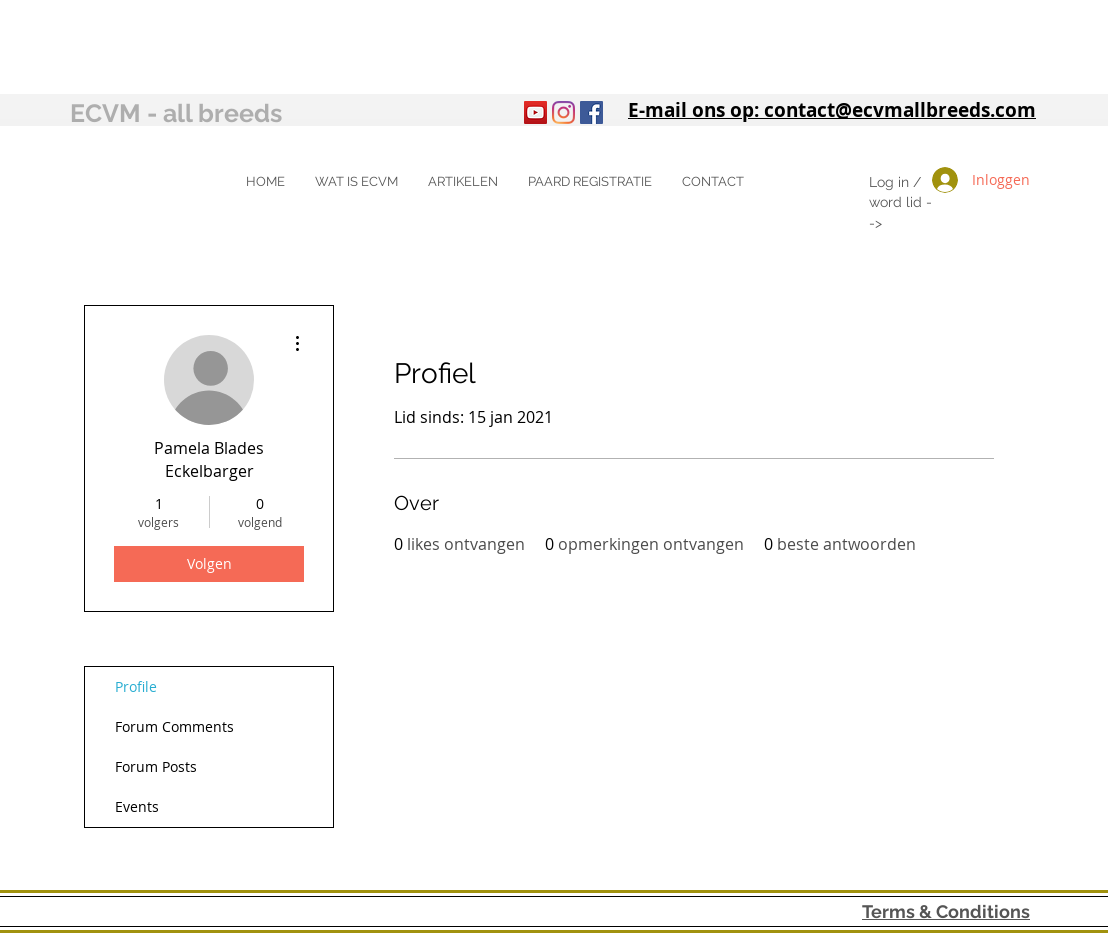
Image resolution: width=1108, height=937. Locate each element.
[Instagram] (563, 112)
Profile (136, 686)
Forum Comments (174, 726)
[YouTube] (535, 112)
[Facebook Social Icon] (591, 112)
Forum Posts (156, 766)
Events (137, 806)
